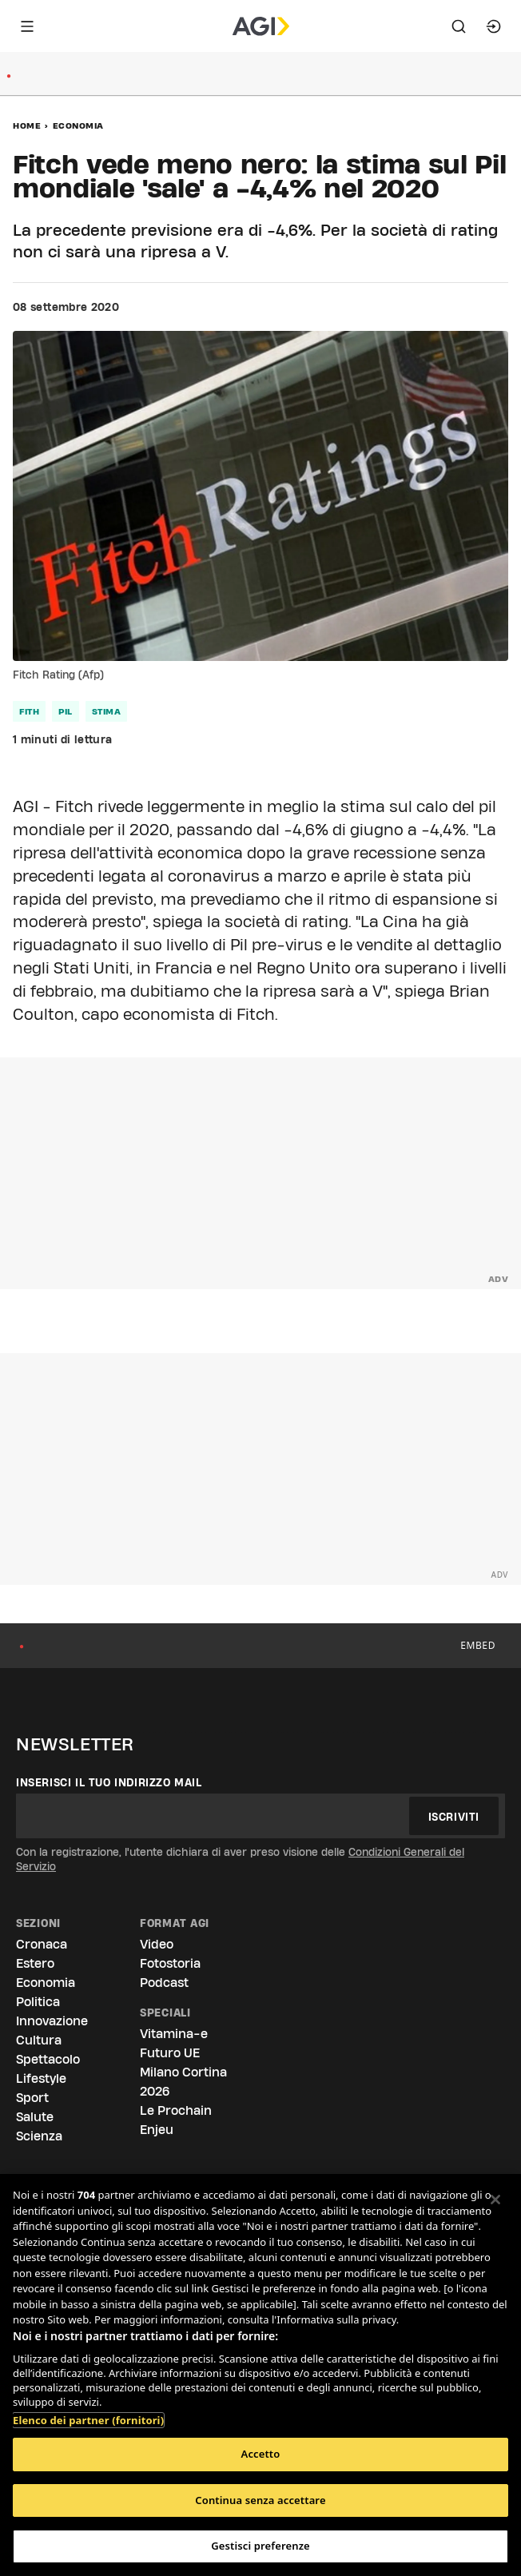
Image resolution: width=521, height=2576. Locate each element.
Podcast (164, 1982)
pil (65, 711)
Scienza (39, 2136)
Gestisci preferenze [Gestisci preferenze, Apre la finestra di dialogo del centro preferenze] (260, 2545)
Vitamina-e (174, 2033)
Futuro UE (170, 2052)
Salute (35, 2116)
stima (106, 711)
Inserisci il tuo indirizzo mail (109, 1782)
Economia (78, 125)
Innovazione (52, 2021)
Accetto (260, 2454)
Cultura (39, 2040)
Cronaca (41, 1944)
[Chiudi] (495, 2199)
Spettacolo (48, 2059)
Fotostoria (170, 1963)
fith (29, 711)
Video (156, 1944)
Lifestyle (41, 2078)
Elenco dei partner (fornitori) (88, 2412)
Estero (35, 1963)
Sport (32, 2097)
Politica (38, 2001)
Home (27, 125)
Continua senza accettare (260, 2500)
